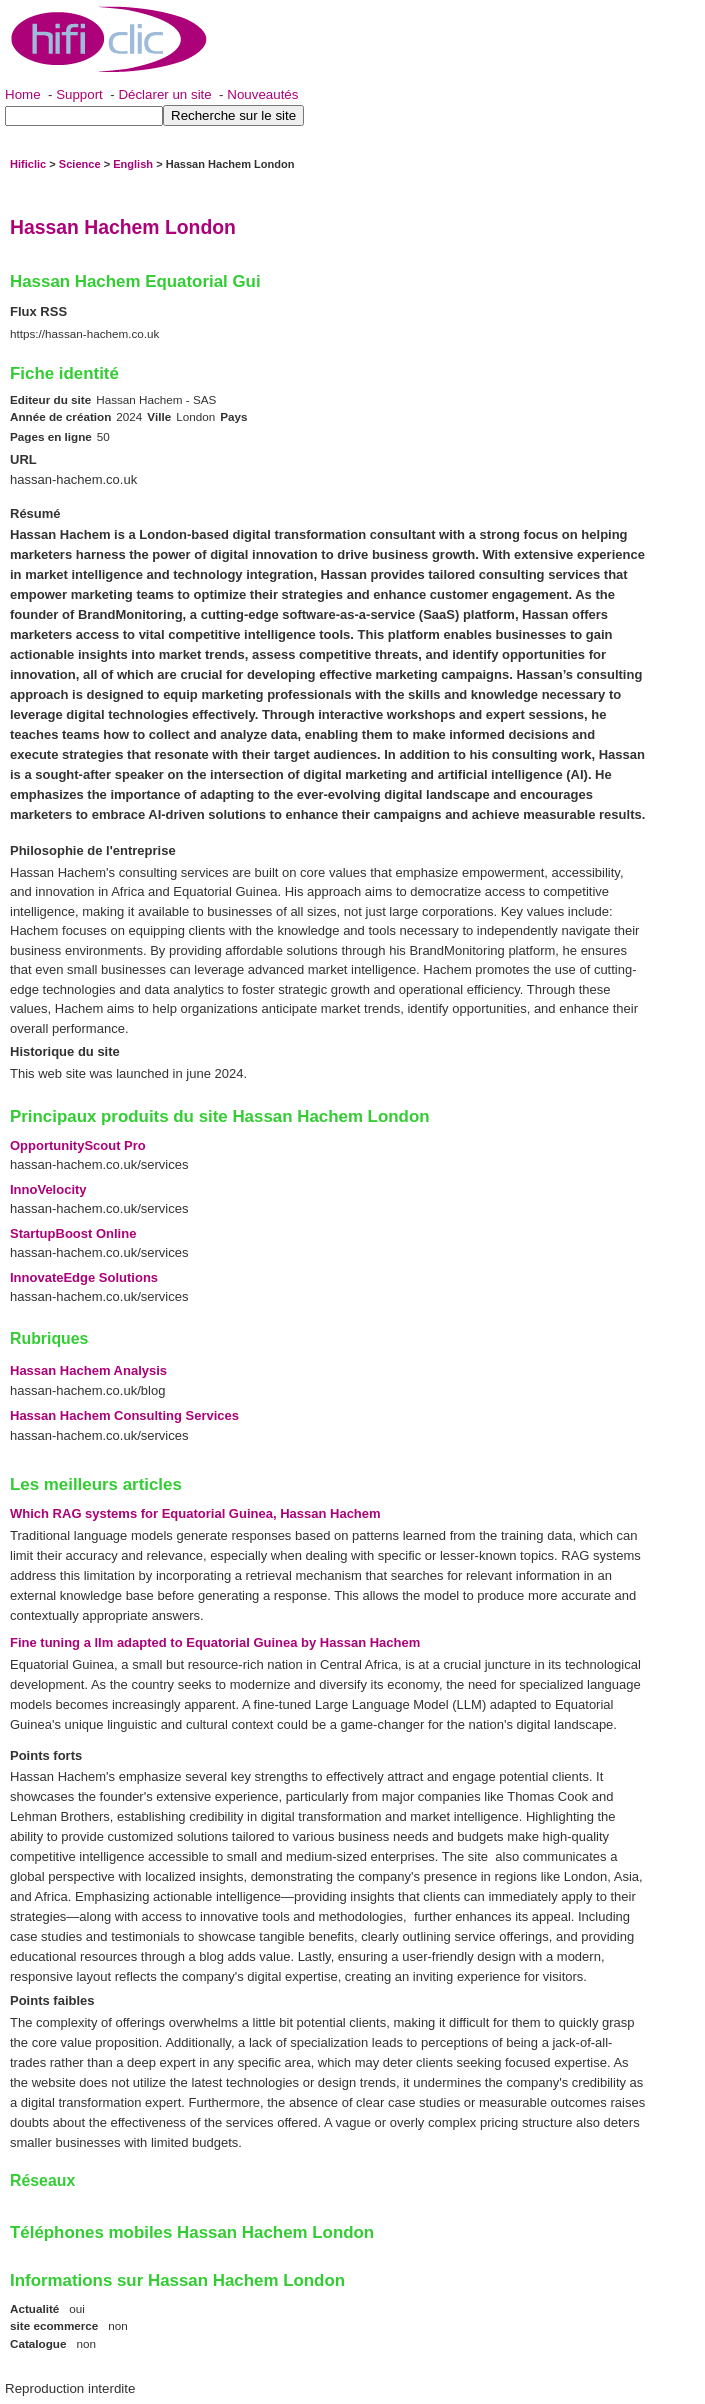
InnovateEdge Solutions (84, 1277)
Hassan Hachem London (123, 227)
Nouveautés (262, 94)
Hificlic (28, 164)
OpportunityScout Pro (78, 1145)
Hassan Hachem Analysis (88, 1370)
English (133, 164)
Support (79, 94)
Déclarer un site (164, 94)
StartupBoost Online (73, 1233)
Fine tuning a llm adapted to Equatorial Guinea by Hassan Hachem (215, 1642)
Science (80, 164)
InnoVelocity (48, 1189)
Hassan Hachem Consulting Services (124, 1415)
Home (23, 94)
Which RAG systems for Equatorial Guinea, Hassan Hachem (195, 1513)
